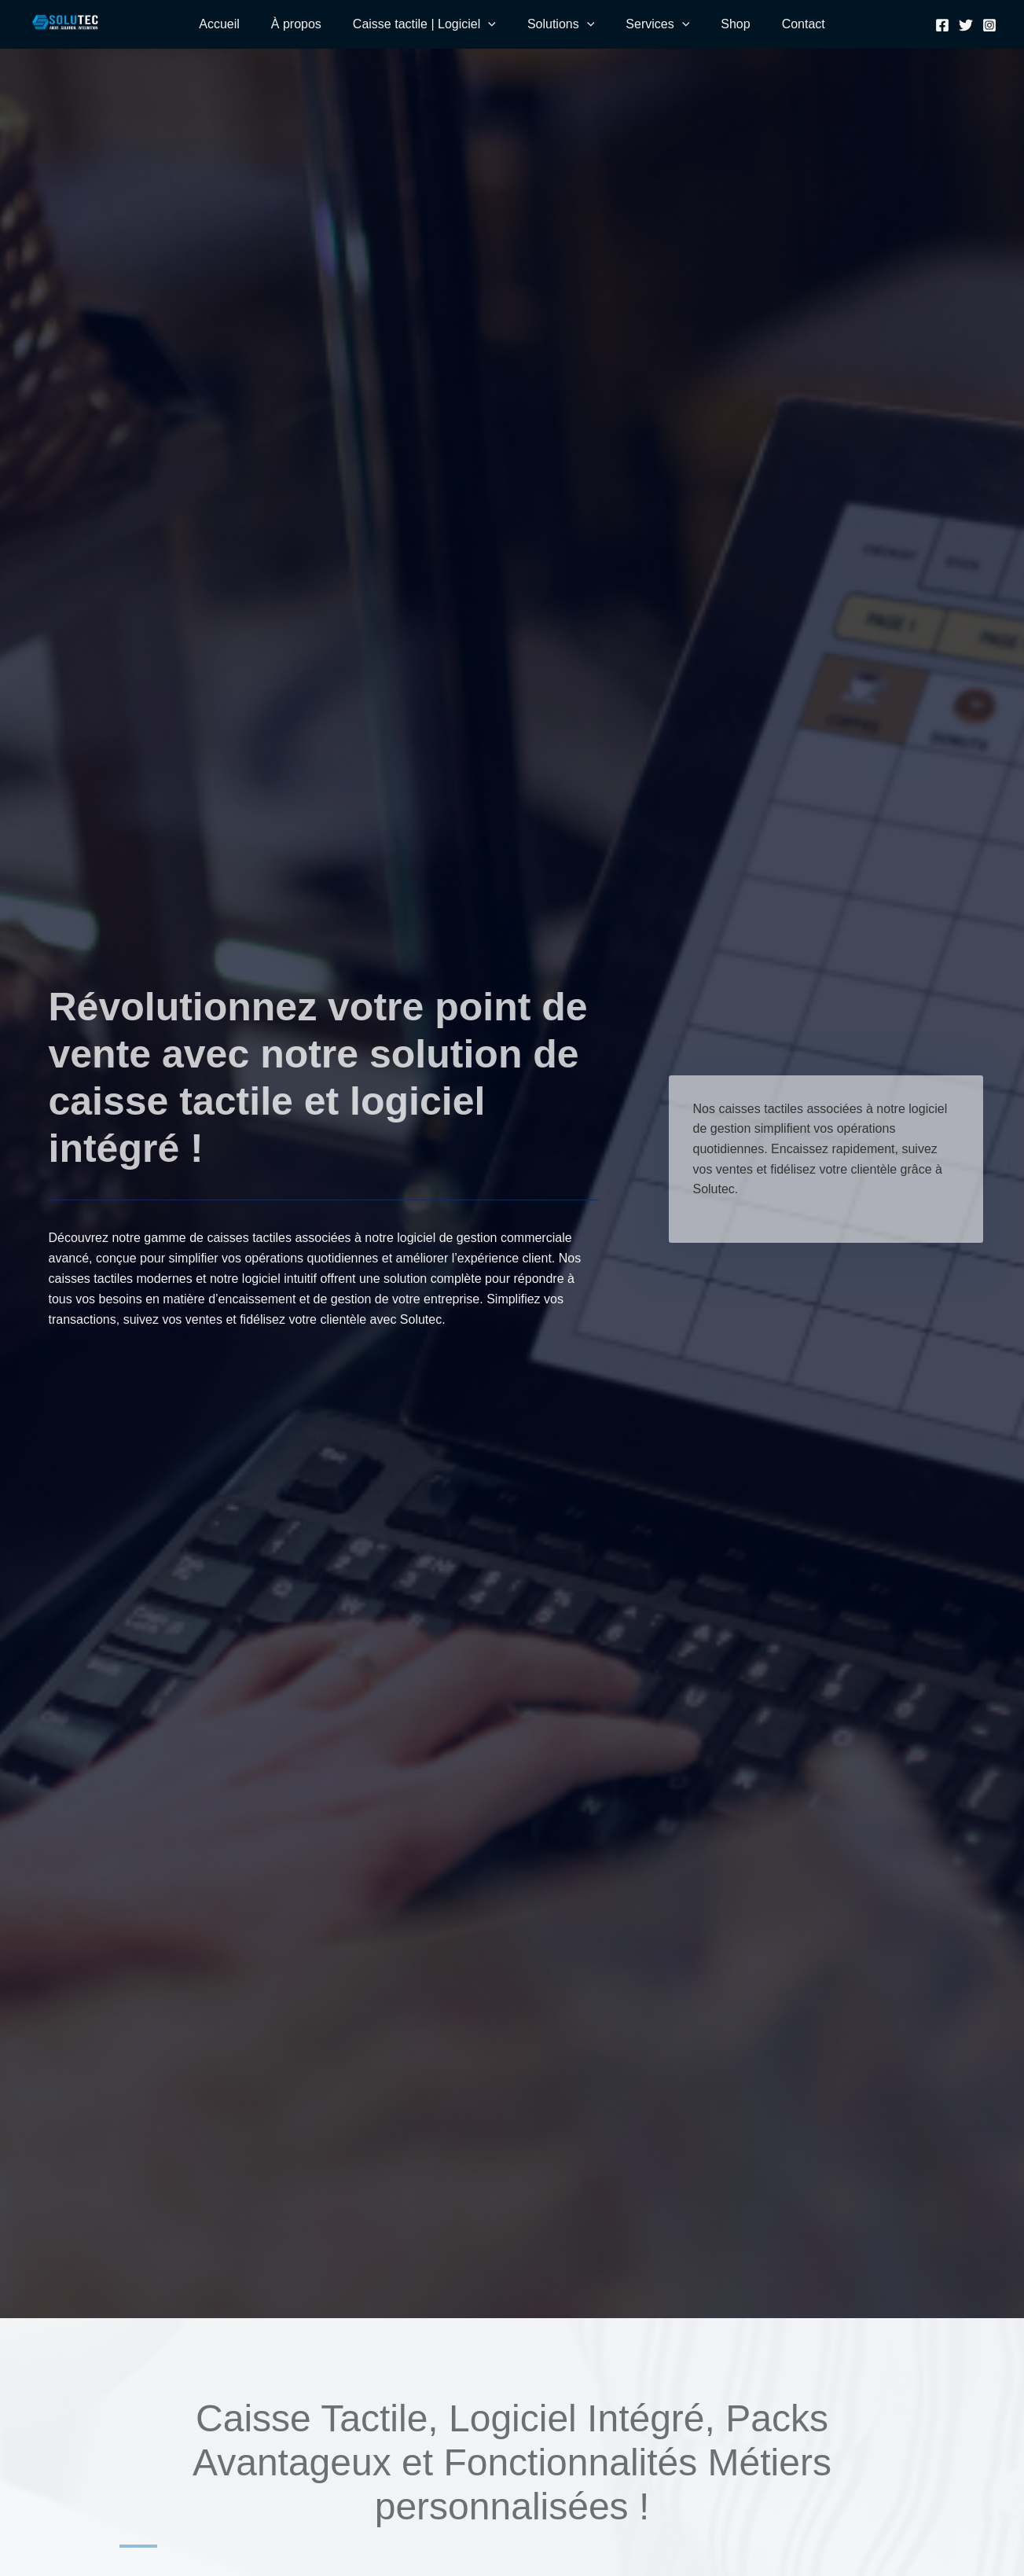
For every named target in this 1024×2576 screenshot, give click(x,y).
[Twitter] (966, 25)
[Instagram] (989, 25)
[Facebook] (942, 25)
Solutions (560, 24)
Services (657, 24)
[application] (488, 24)
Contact (803, 24)
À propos (296, 24)
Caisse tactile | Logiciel (424, 24)
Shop (735, 24)
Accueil (219, 24)
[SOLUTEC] (65, 21)
